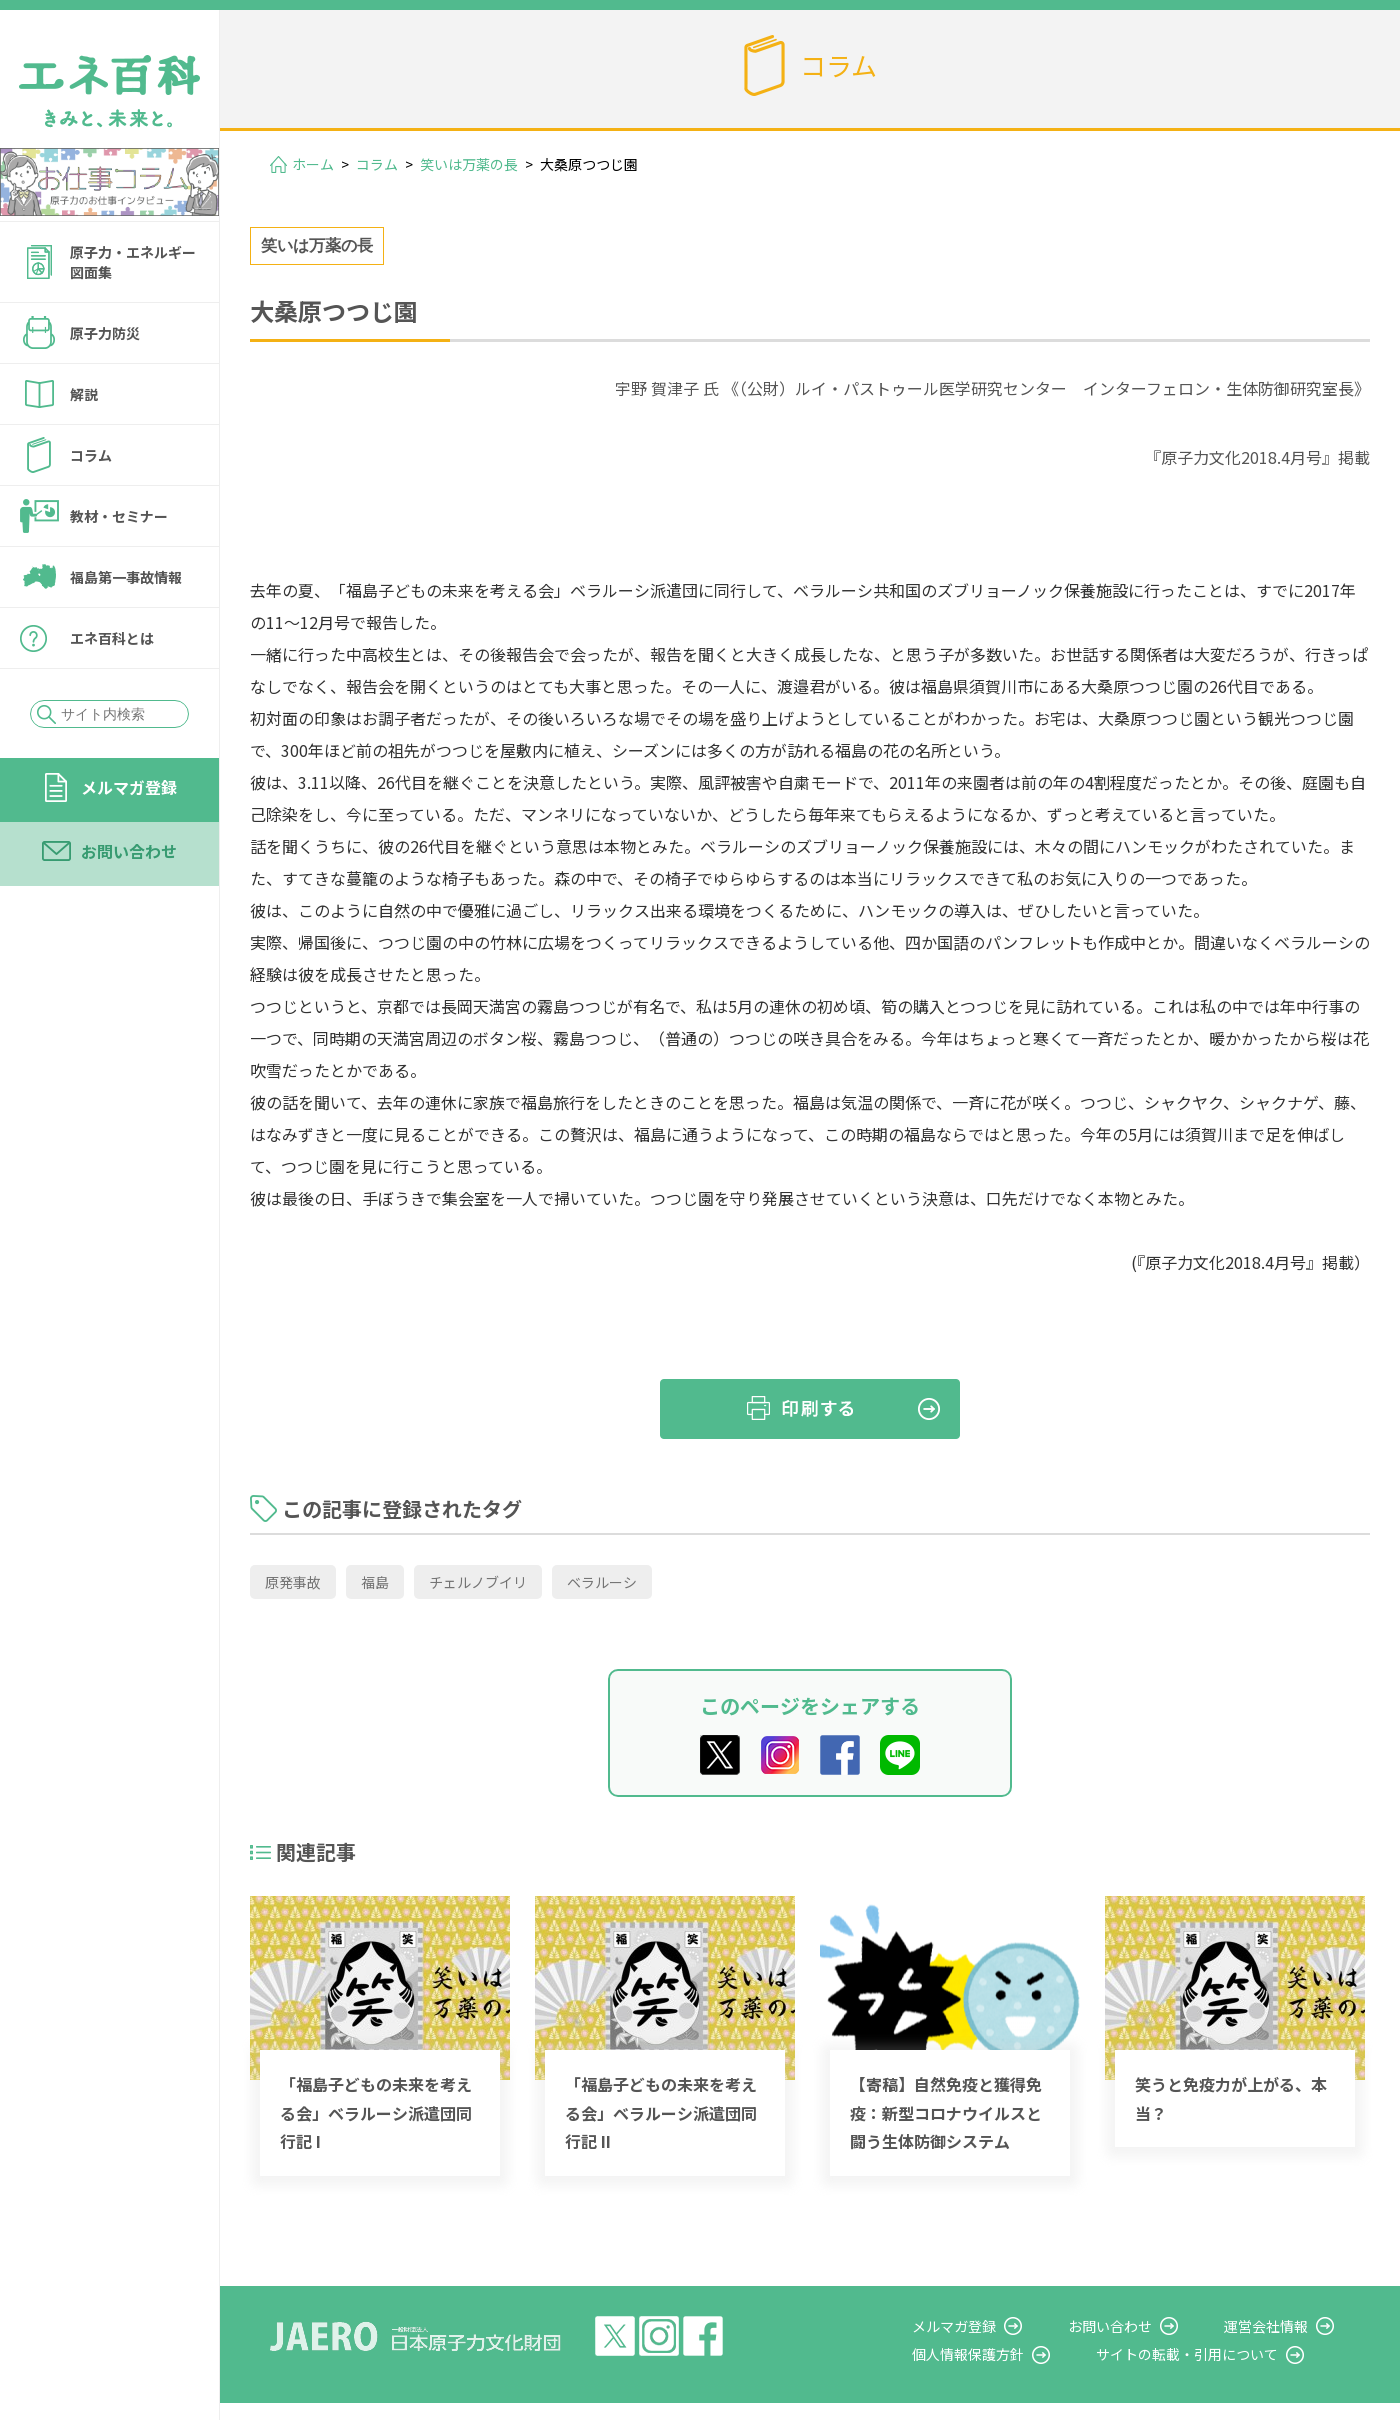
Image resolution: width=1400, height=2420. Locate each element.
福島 (375, 1582)
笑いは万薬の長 (469, 164)
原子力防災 (105, 333)
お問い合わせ (129, 851)
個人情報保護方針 (1016, 2354)
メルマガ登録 (129, 787)
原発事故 (293, 1582)
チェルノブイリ (478, 1582)
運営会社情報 (1282, 2326)
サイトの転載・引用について (1219, 2354)
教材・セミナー (119, 516)
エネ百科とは (112, 638)
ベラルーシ (602, 1582)
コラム (91, 455)
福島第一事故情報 (126, 577)
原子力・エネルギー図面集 (133, 262)
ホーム (313, 164)
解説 (84, 394)
